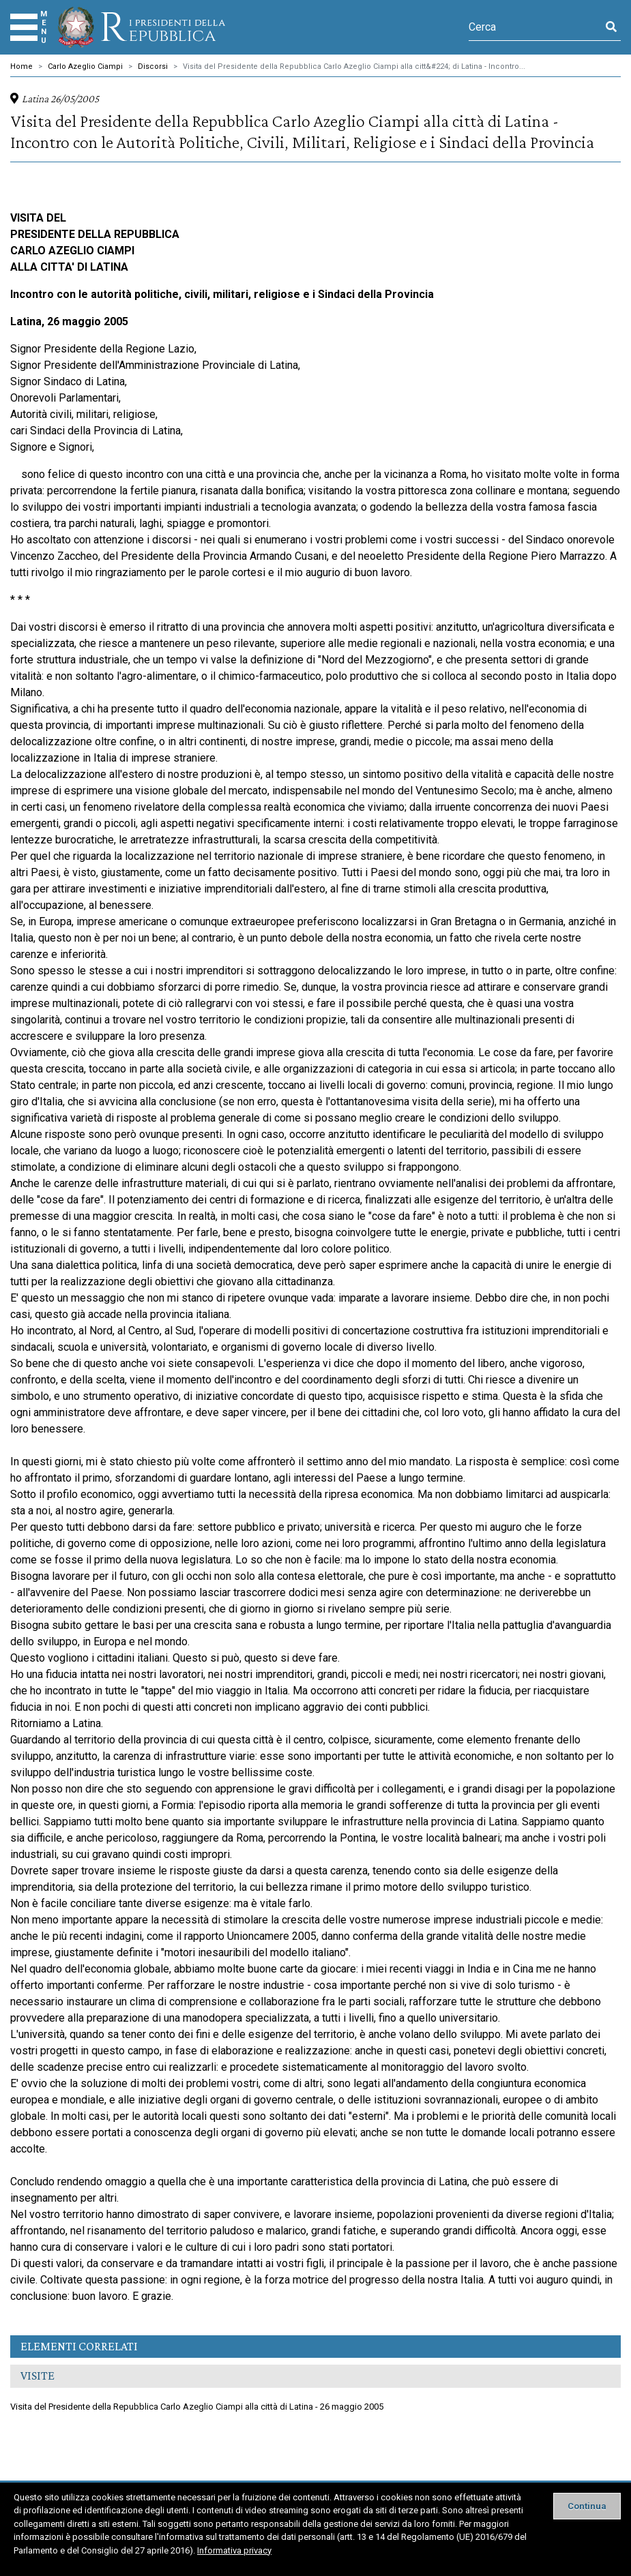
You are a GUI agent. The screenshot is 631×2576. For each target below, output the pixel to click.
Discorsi (153, 66)
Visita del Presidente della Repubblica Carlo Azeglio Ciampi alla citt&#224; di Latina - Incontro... (354, 66)
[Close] (587, 2506)
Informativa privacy (234, 2550)
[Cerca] (535, 27)
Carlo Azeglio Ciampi (85, 66)
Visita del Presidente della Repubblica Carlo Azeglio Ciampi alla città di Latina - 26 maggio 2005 (196, 2406)
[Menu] (24, 27)
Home (21, 66)
